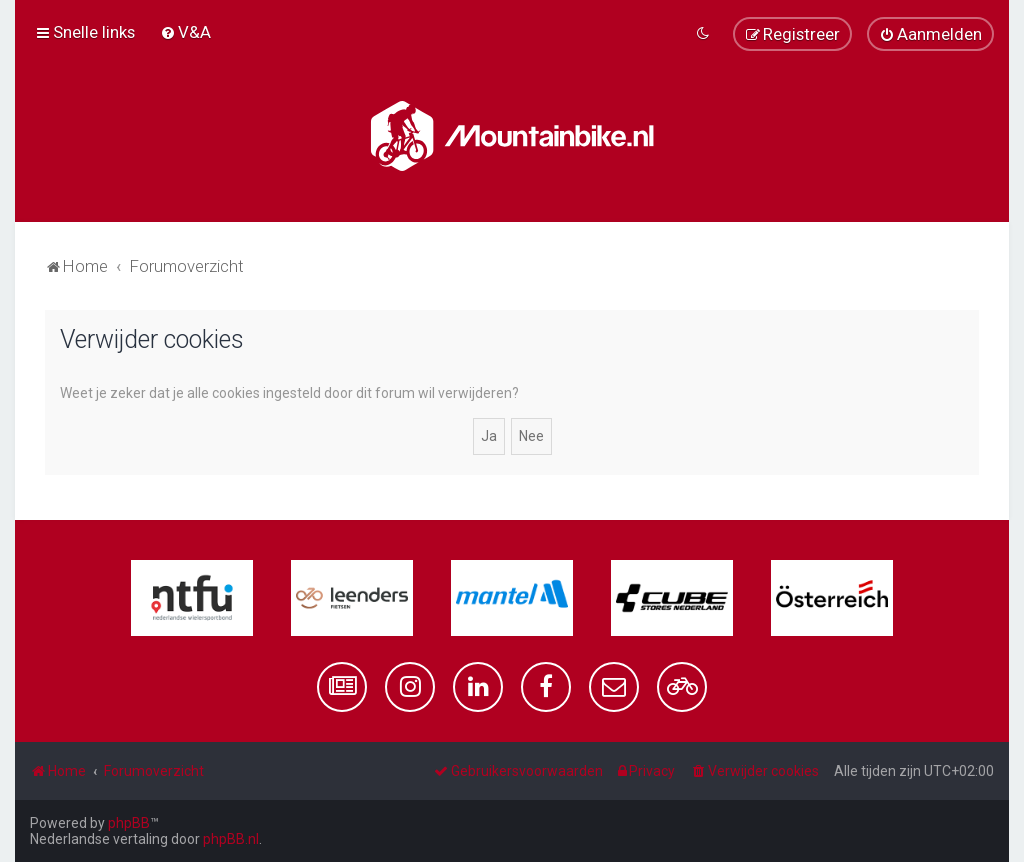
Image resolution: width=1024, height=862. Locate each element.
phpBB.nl (231, 839)
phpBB (129, 823)
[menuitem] (185, 32)
